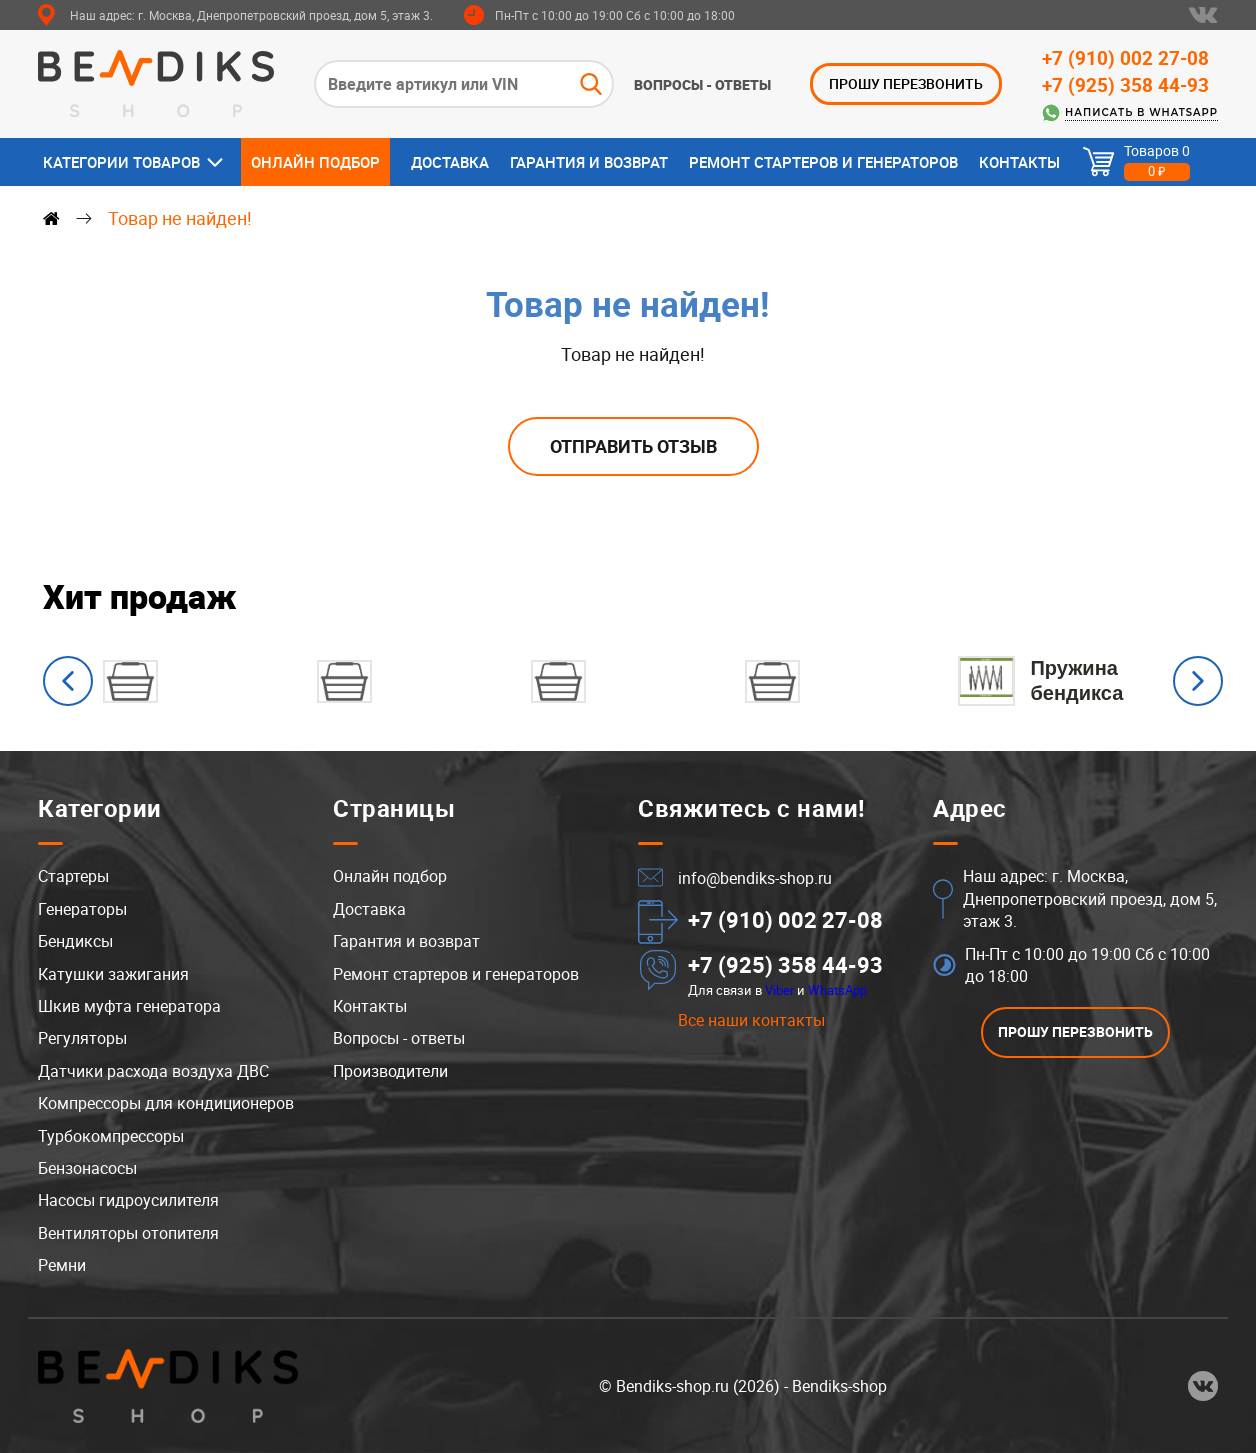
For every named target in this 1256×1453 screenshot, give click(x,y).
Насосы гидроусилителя (128, 1200)
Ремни (62, 1265)
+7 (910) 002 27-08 (1125, 58)
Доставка (450, 162)
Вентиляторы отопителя (128, 1233)
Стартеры (73, 877)
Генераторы (82, 909)
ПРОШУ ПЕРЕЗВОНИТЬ (906, 83)
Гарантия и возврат (589, 162)
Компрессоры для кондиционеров (166, 1103)
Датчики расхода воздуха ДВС (153, 1071)
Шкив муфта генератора (129, 1006)
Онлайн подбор (315, 162)
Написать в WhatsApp (1141, 112)
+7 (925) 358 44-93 (1125, 85)
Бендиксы (75, 941)
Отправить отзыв (633, 446)
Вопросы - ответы (702, 85)
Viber (779, 990)
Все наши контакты (751, 1021)
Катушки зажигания (113, 974)
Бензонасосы (87, 1168)
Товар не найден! (180, 218)
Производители (390, 1071)
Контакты (1019, 162)
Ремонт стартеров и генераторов (823, 162)
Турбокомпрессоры (111, 1136)
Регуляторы (82, 1039)
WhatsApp (837, 990)
